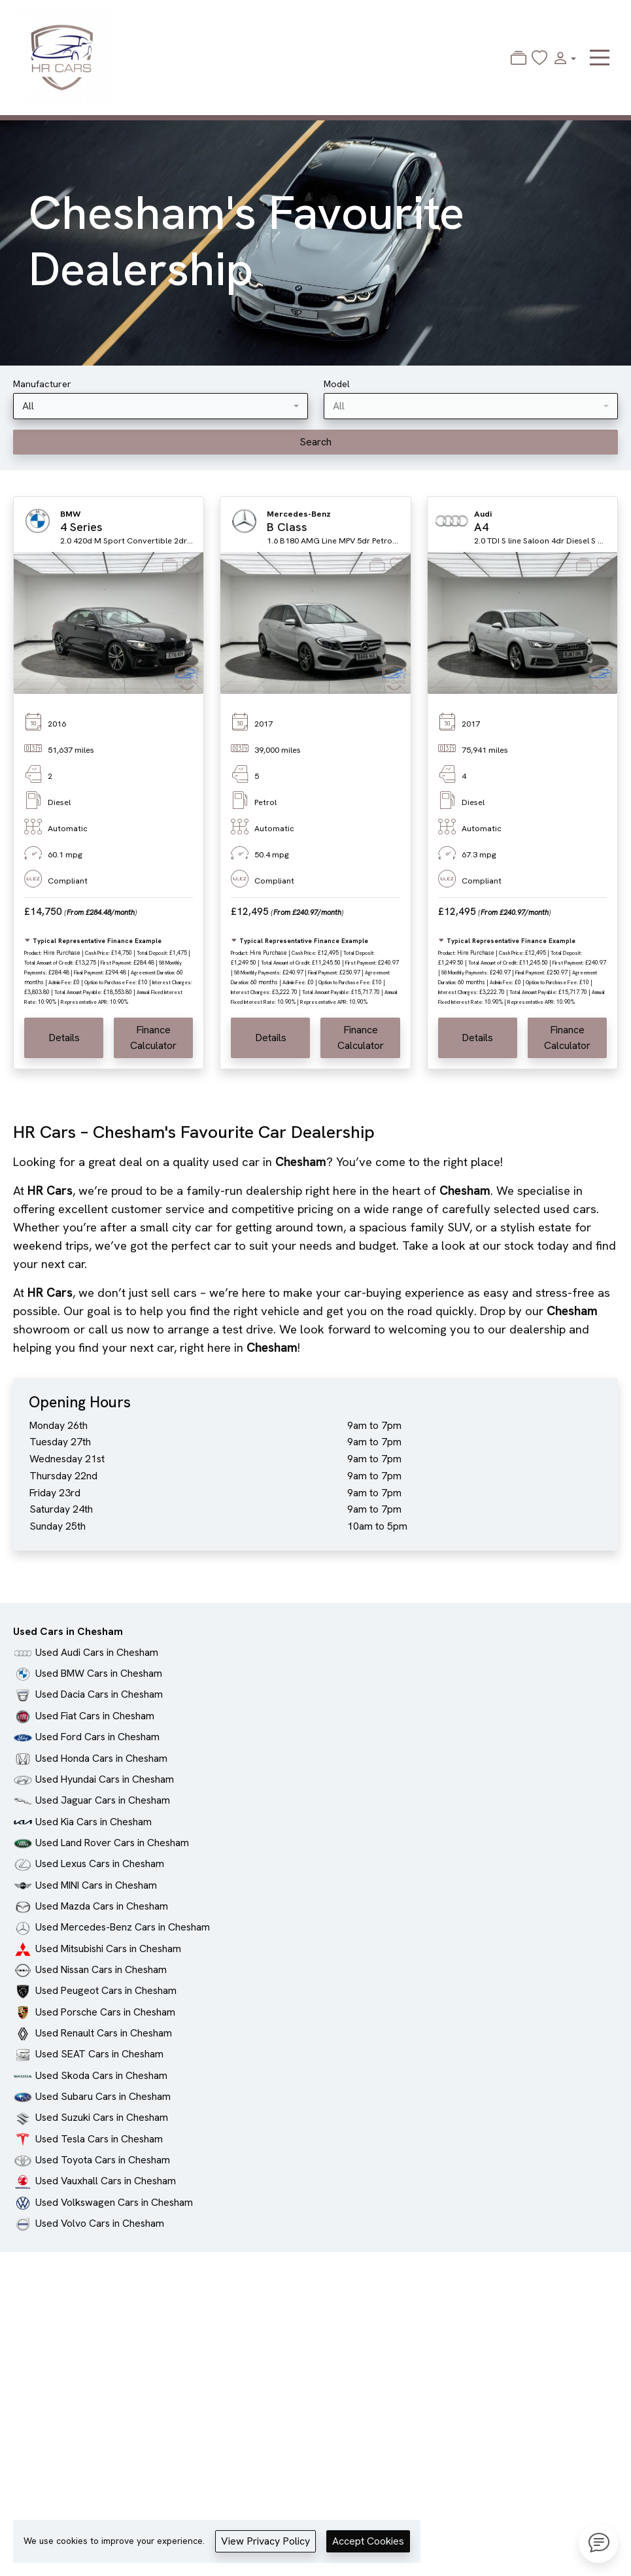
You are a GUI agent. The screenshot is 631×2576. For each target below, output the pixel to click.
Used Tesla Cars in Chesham (99, 2139)
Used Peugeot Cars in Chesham (106, 1990)
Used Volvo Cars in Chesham (99, 2223)
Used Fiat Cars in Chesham (94, 1716)
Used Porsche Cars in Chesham (105, 2012)
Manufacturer (42, 384)
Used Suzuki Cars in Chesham (101, 2117)
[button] (561, 57)
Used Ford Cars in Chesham (97, 1736)
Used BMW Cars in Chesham (98, 1673)
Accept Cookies (368, 2541)
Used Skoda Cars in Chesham (101, 2075)
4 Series (81, 526)
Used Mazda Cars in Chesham (101, 1906)
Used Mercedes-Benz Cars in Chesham (122, 1927)
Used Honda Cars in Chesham (101, 1758)
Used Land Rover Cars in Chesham (112, 1842)
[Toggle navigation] (599, 57)
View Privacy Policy (265, 2541)
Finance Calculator (153, 1037)
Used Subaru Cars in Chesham (103, 2096)
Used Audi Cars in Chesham (96, 1652)
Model (337, 384)
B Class (287, 526)
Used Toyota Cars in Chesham (102, 2160)
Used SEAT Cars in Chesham (99, 2054)
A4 (481, 526)
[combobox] (160, 406)
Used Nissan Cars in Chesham (101, 1969)
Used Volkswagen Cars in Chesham (114, 2202)
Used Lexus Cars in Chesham (99, 1863)
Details (64, 1037)
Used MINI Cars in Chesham (96, 1885)
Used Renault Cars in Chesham (103, 2033)
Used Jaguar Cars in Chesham (102, 1800)
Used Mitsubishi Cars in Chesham (108, 1948)
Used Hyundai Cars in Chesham (104, 1779)
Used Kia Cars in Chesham (93, 1822)
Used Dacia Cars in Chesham (99, 1694)
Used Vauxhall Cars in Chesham (105, 2181)
